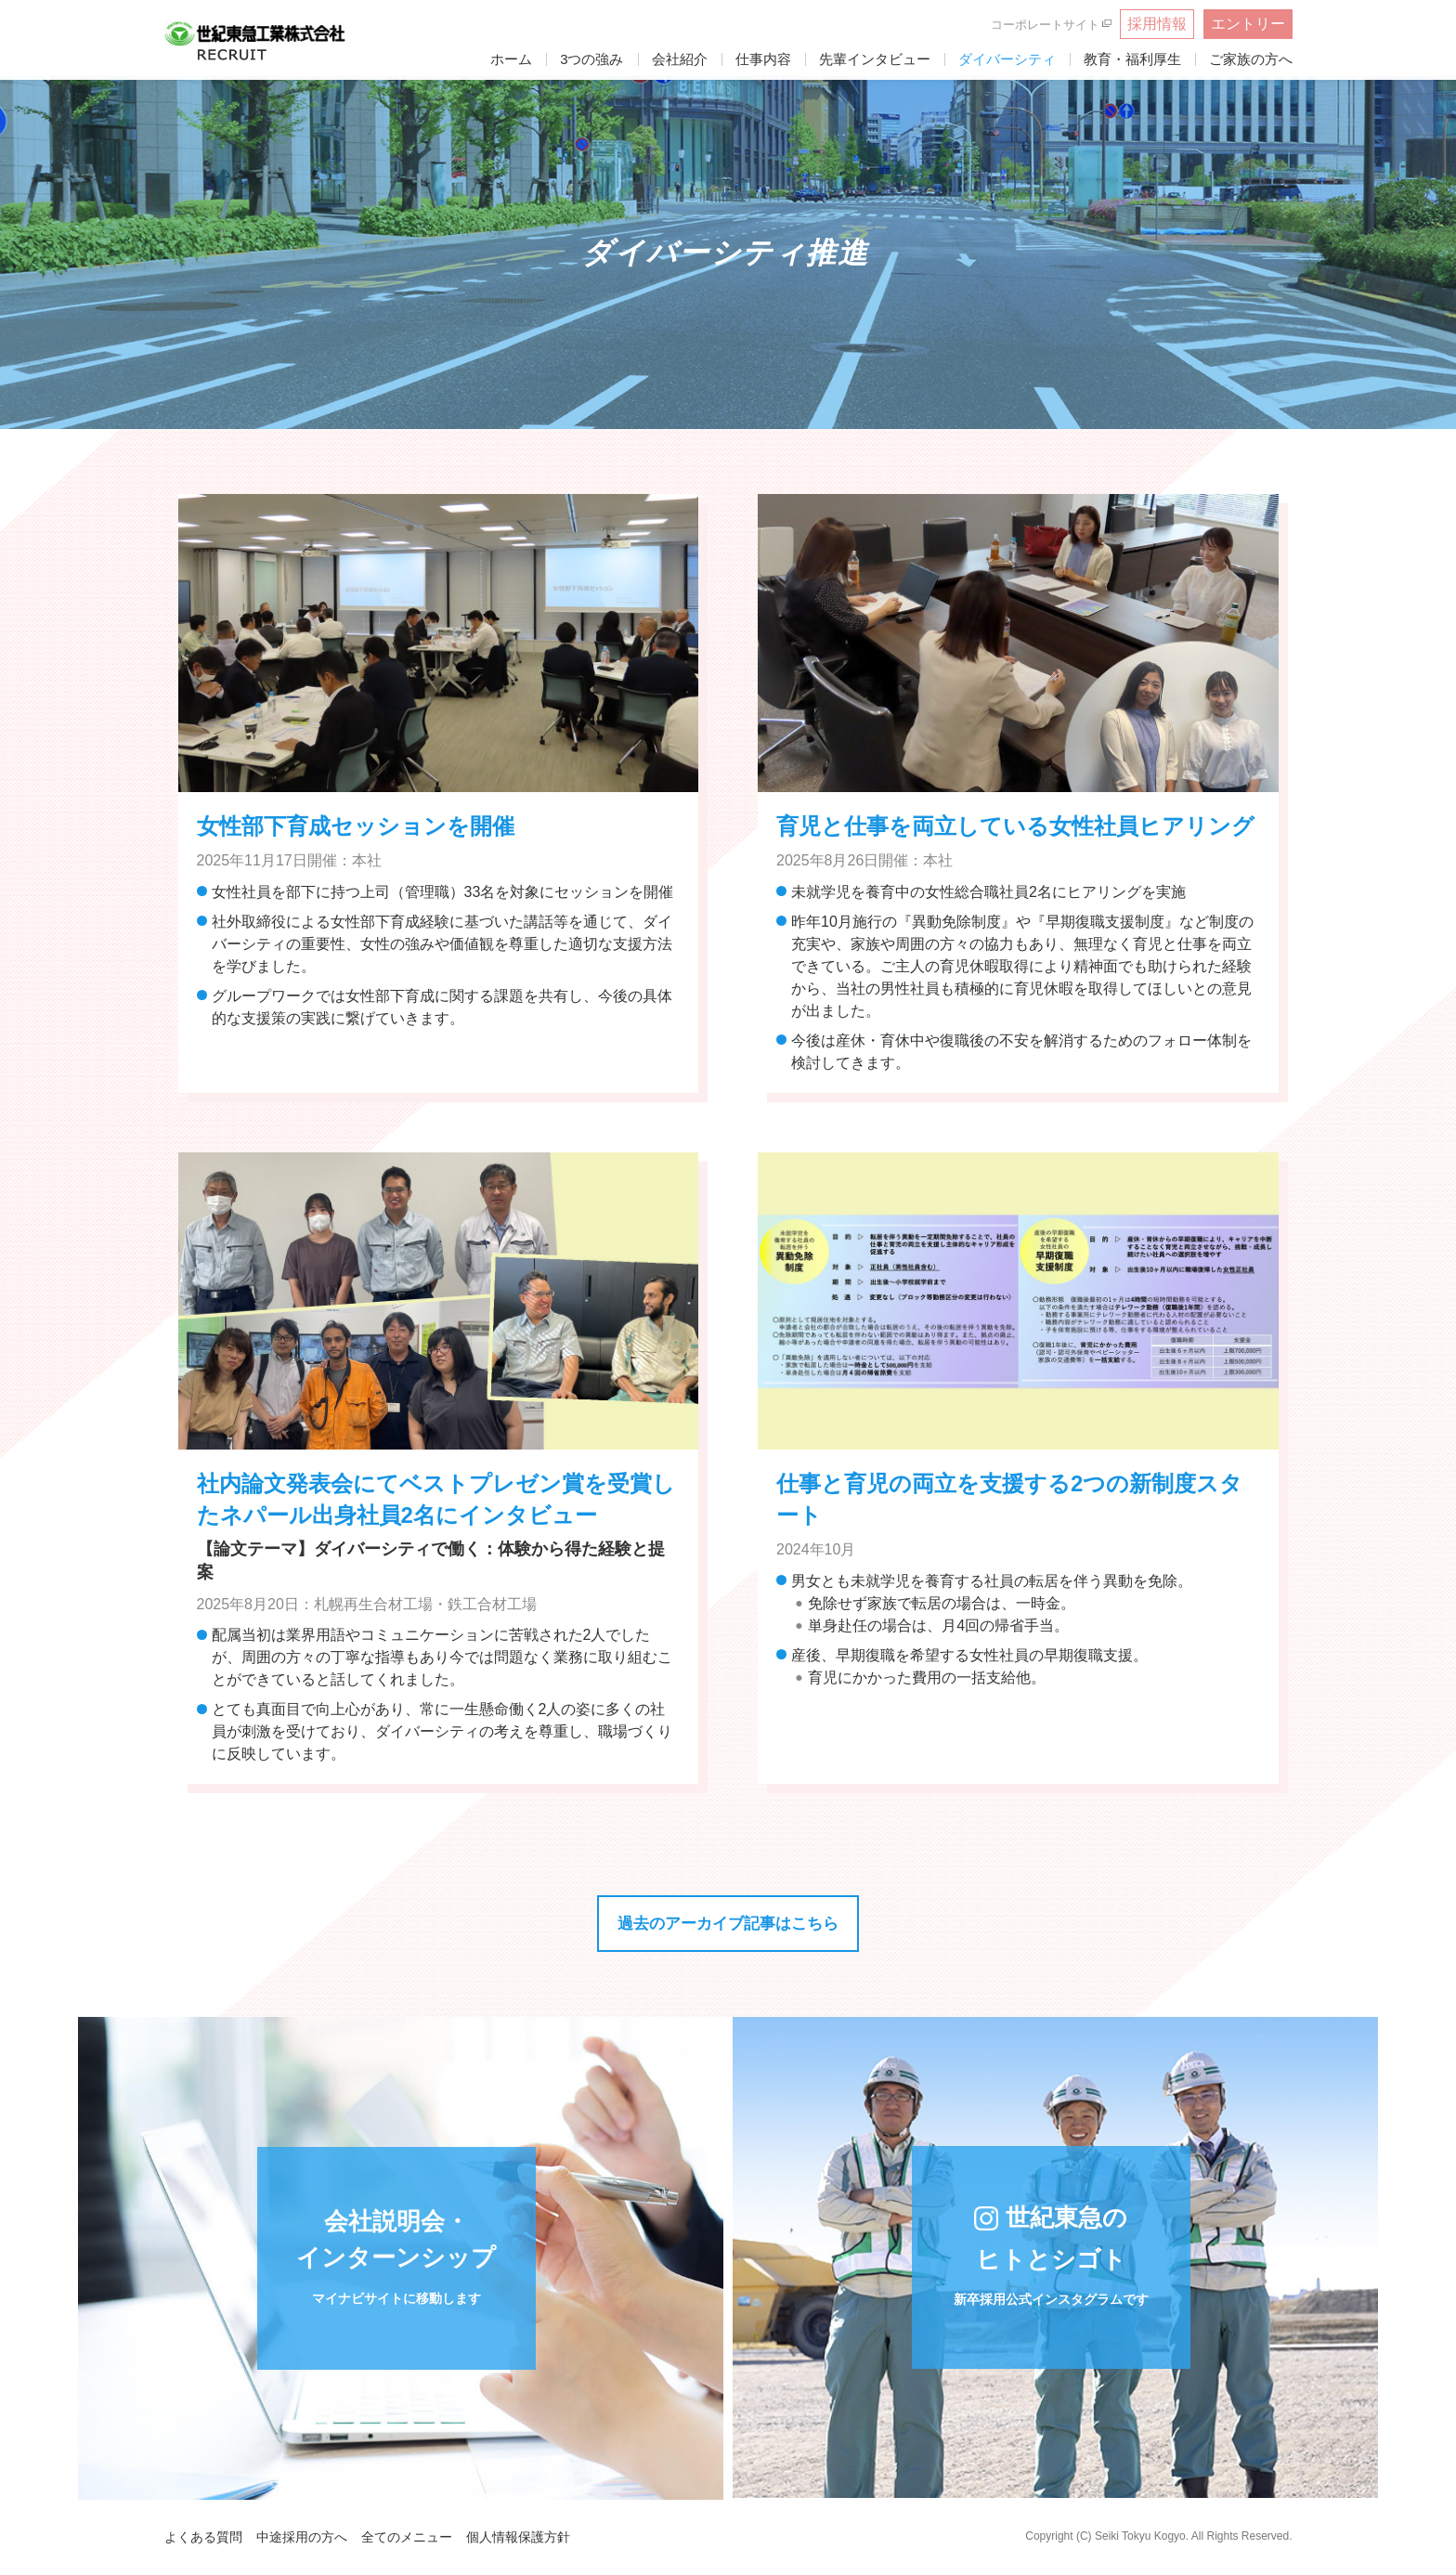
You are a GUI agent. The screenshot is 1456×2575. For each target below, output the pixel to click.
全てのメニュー (406, 2536)
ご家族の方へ (1251, 59)
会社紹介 (680, 59)
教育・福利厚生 (1132, 59)
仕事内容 (763, 59)
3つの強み (591, 59)
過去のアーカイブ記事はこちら (728, 1923)
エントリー (1248, 24)
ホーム (511, 59)
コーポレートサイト (1045, 25)
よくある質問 (203, 2536)
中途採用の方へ (301, 2536)
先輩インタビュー (874, 59)
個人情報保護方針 (518, 2536)
